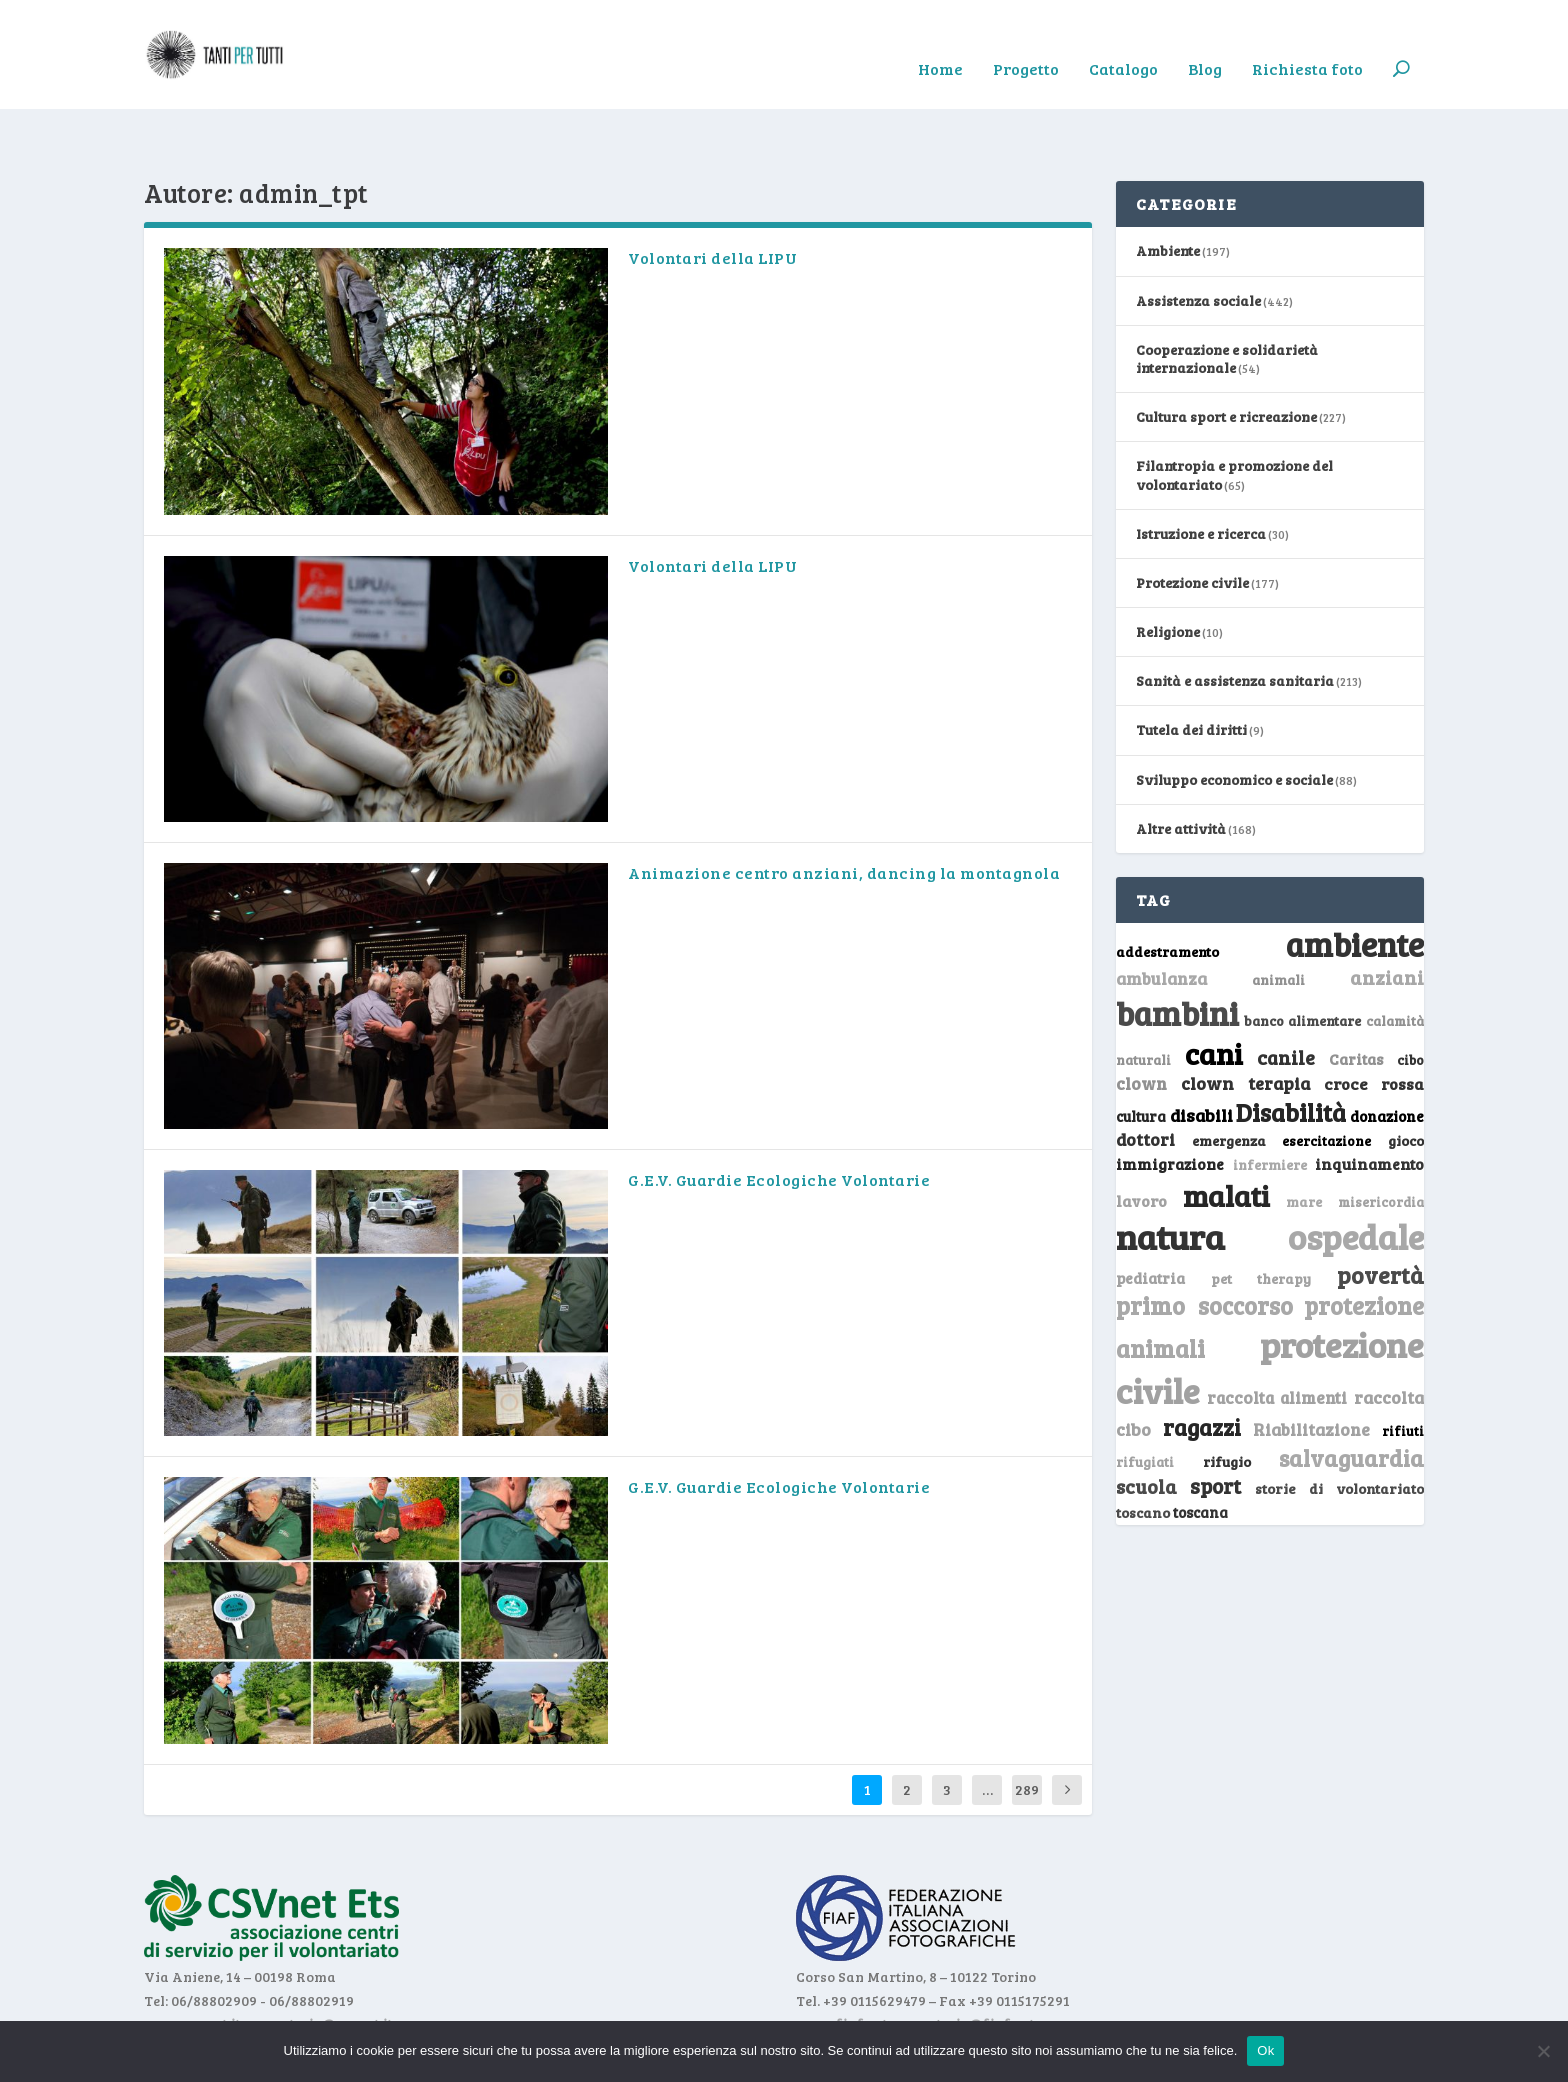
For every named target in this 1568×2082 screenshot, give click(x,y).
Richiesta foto (1307, 41)
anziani (1387, 916)
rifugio (1227, 1399)
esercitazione (1326, 1080)
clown (1141, 1022)
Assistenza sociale (1198, 238)
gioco (1406, 1079)
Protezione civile (1192, 521)
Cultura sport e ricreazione (1226, 355)
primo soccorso (1204, 1244)
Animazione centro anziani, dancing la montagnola (844, 811)
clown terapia (1246, 1022)
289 (1027, 1727)
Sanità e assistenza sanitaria (1235, 619)
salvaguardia (1351, 1395)
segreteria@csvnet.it (322, 1962)
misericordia (1381, 1140)
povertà (1380, 1212)
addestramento (1167, 890)
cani (1214, 992)
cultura (1141, 1055)
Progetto (1026, 41)
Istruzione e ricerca (1201, 471)
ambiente (1355, 883)
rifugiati (1145, 1400)
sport (1215, 1425)
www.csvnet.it (192, 1962)
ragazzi (1202, 1365)
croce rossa (1374, 1022)
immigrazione (1170, 1102)
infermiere (1270, 1102)
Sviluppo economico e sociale (1234, 717)
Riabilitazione (1311, 1367)
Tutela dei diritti (1191, 668)
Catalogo (1123, 41)
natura (1170, 1175)
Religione (1168, 570)
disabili (1201, 1054)
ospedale (1356, 1175)
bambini (1177, 952)
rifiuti (1403, 1369)
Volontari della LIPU (712, 196)
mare (1304, 1139)
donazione (1387, 1055)
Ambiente (1168, 189)
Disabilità (1291, 1051)
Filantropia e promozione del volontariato (1234, 413)
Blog (1205, 41)
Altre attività (1181, 766)
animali (1278, 918)
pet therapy (1261, 1216)
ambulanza (1161, 917)
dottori (1145, 1078)
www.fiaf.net (841, 1962)
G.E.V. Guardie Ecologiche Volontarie (779, 1118)
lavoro (1141, 1138)
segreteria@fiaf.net (967, 1962)
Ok (1265, 2050)
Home (940, 41)
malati (1226, 1133)
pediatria (1150, 1216)
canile (1286, 996)
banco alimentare (1303, 959)
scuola (1146, 1425)
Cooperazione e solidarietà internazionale (1227, 296)
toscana (1200, 1451)
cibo (1410, 999)
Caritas (1356, 998)
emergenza (1229, 1079)
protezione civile (1270, 1305)
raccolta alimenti (1277, 1335)
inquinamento (1369, 1101)
